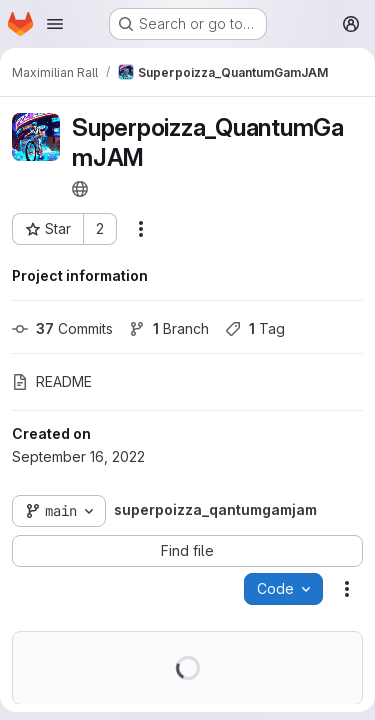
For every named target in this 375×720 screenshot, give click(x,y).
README (52, 381)
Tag (255, 328)
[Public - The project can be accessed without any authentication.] (80, 189)
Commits (62, 328)
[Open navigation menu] (55, 24)
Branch (169, 328)
